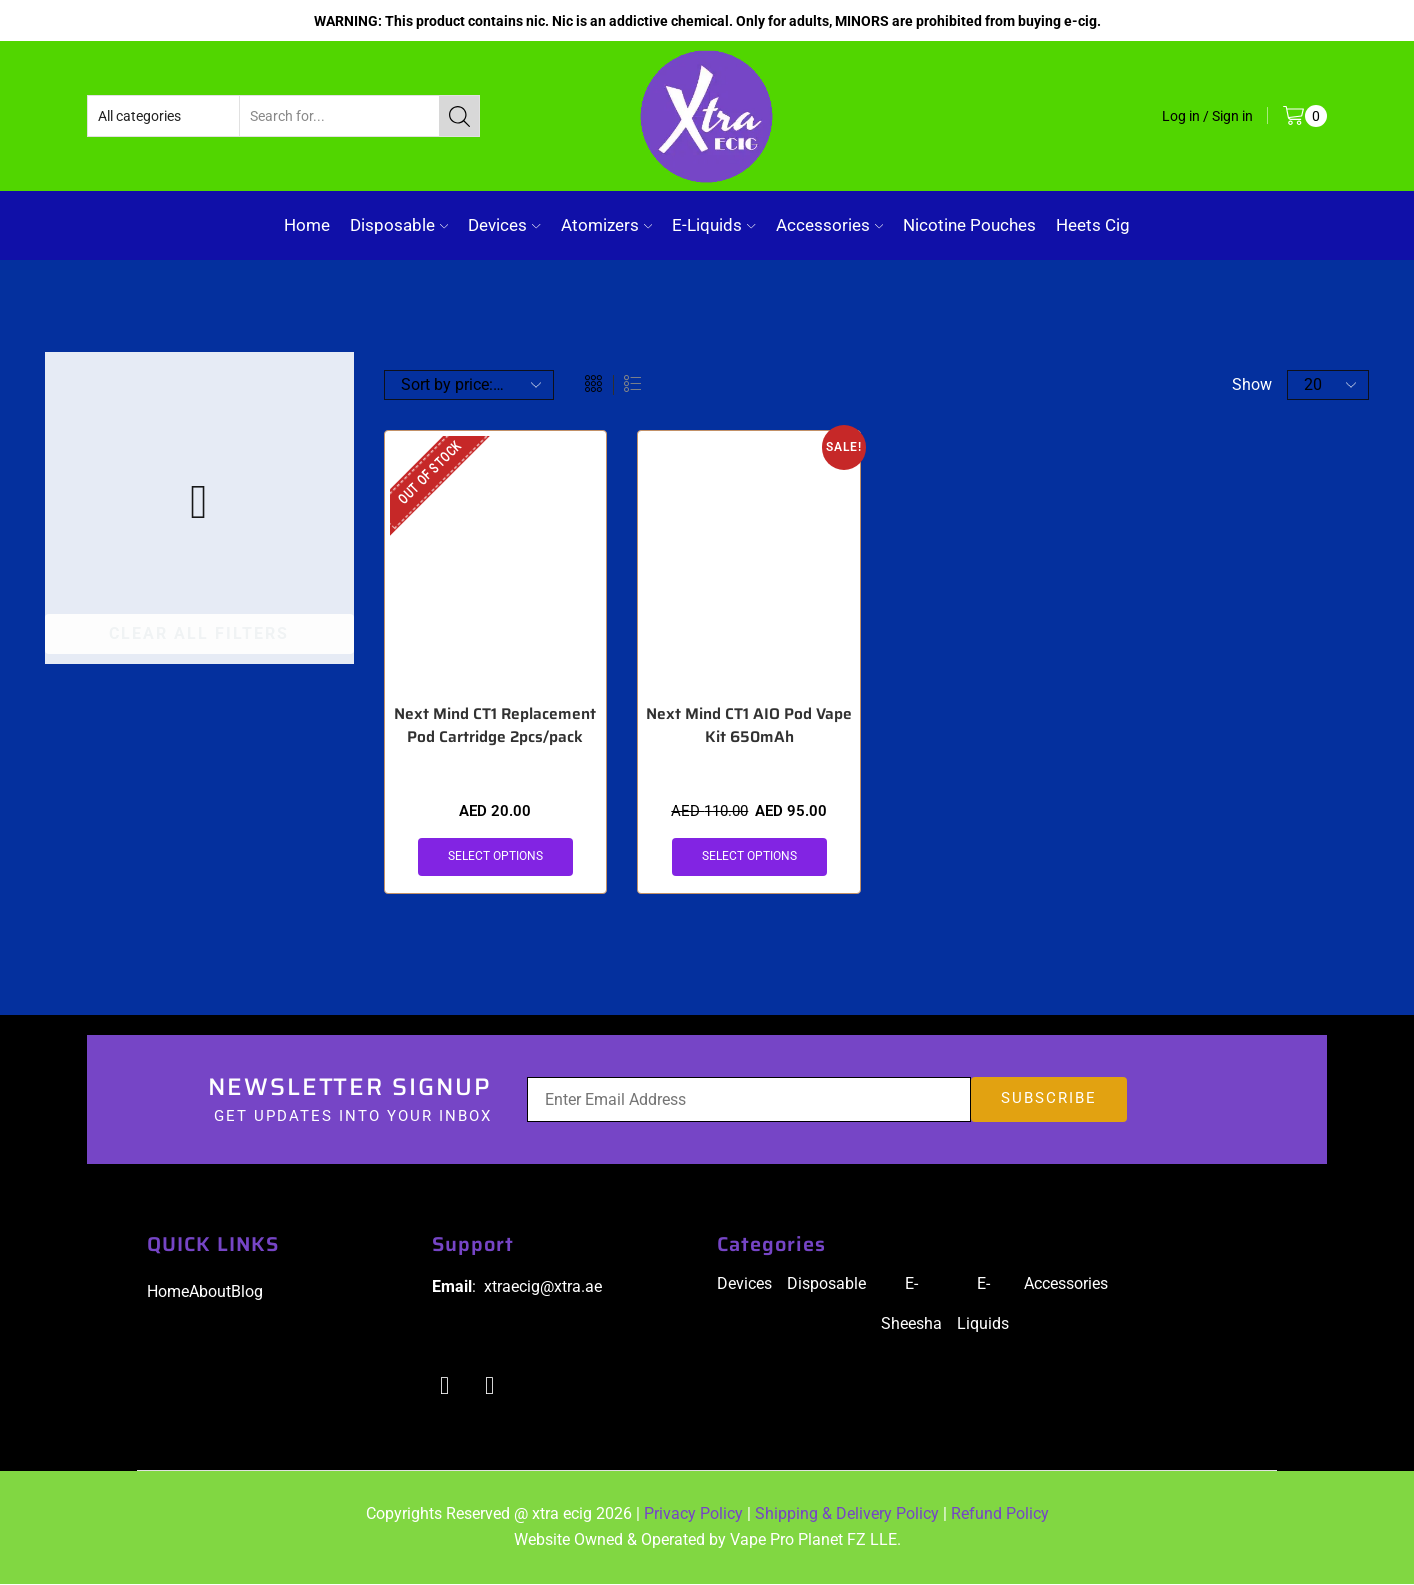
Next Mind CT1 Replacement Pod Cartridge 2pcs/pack (495, 726)
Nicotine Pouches (969, 225)
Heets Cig (1093, 225)
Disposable (399, 225)
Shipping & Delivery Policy (847, 1515)
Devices (504, 225)
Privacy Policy (693, 1515)
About (210, 1292)
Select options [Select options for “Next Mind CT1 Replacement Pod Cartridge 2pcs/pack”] (495, 857)
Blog (247, 1292)
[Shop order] (469, 385)
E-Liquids (713, 225)
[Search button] (459, 116)
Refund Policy (1000, 1515)
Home (307, 225)
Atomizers (606, 225)
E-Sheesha (911, 1304)
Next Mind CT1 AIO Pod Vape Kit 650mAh (749, 726)
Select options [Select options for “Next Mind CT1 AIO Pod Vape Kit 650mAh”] (749, 857)
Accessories (829, 225)
